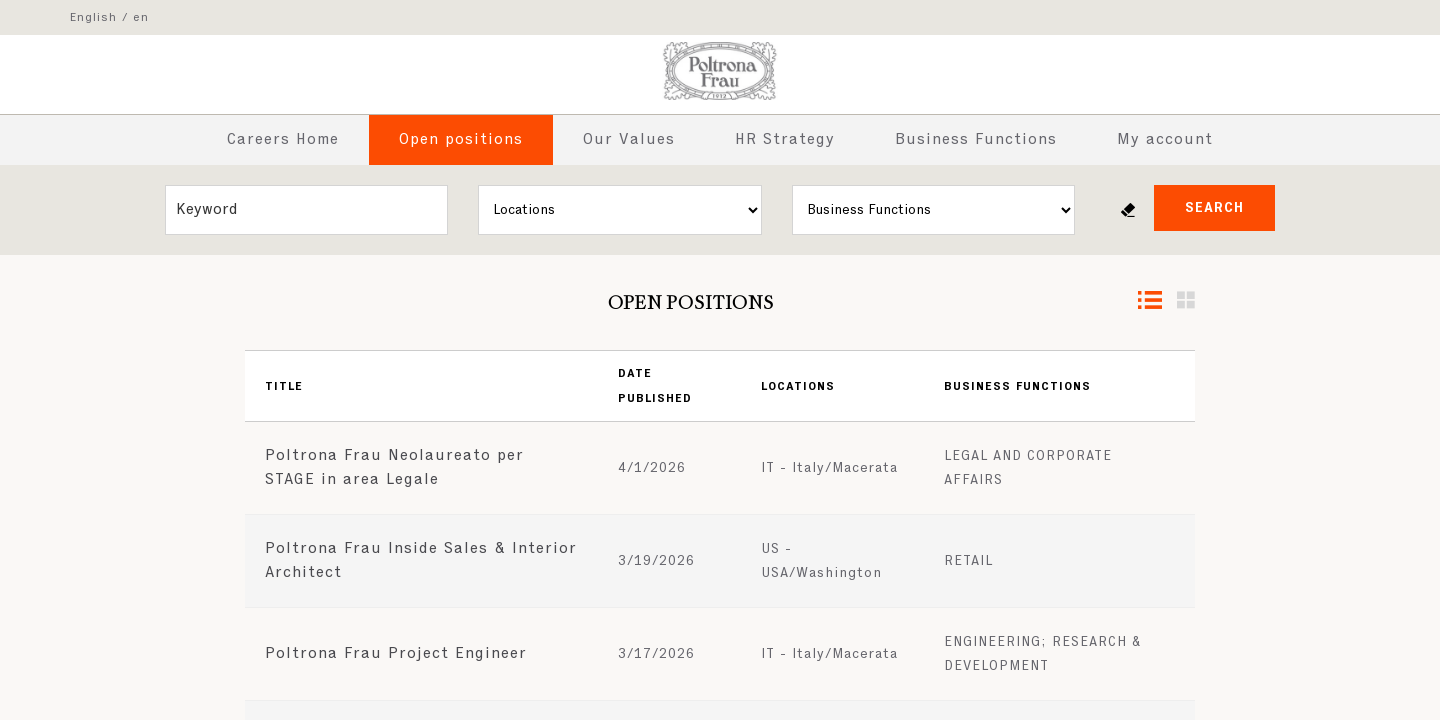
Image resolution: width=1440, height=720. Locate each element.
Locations (798, 387)
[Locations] (619, 210)
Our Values (629, 140)
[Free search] (306, 210)
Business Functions (976, 140)
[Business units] (933, 210)
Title (284, 387)
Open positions (461, 140)
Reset (1128, 210)
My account (1165, 140)
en (141, 18)
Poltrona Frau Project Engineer (396, 654)
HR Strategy (785, 140)
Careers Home (283, 140)
